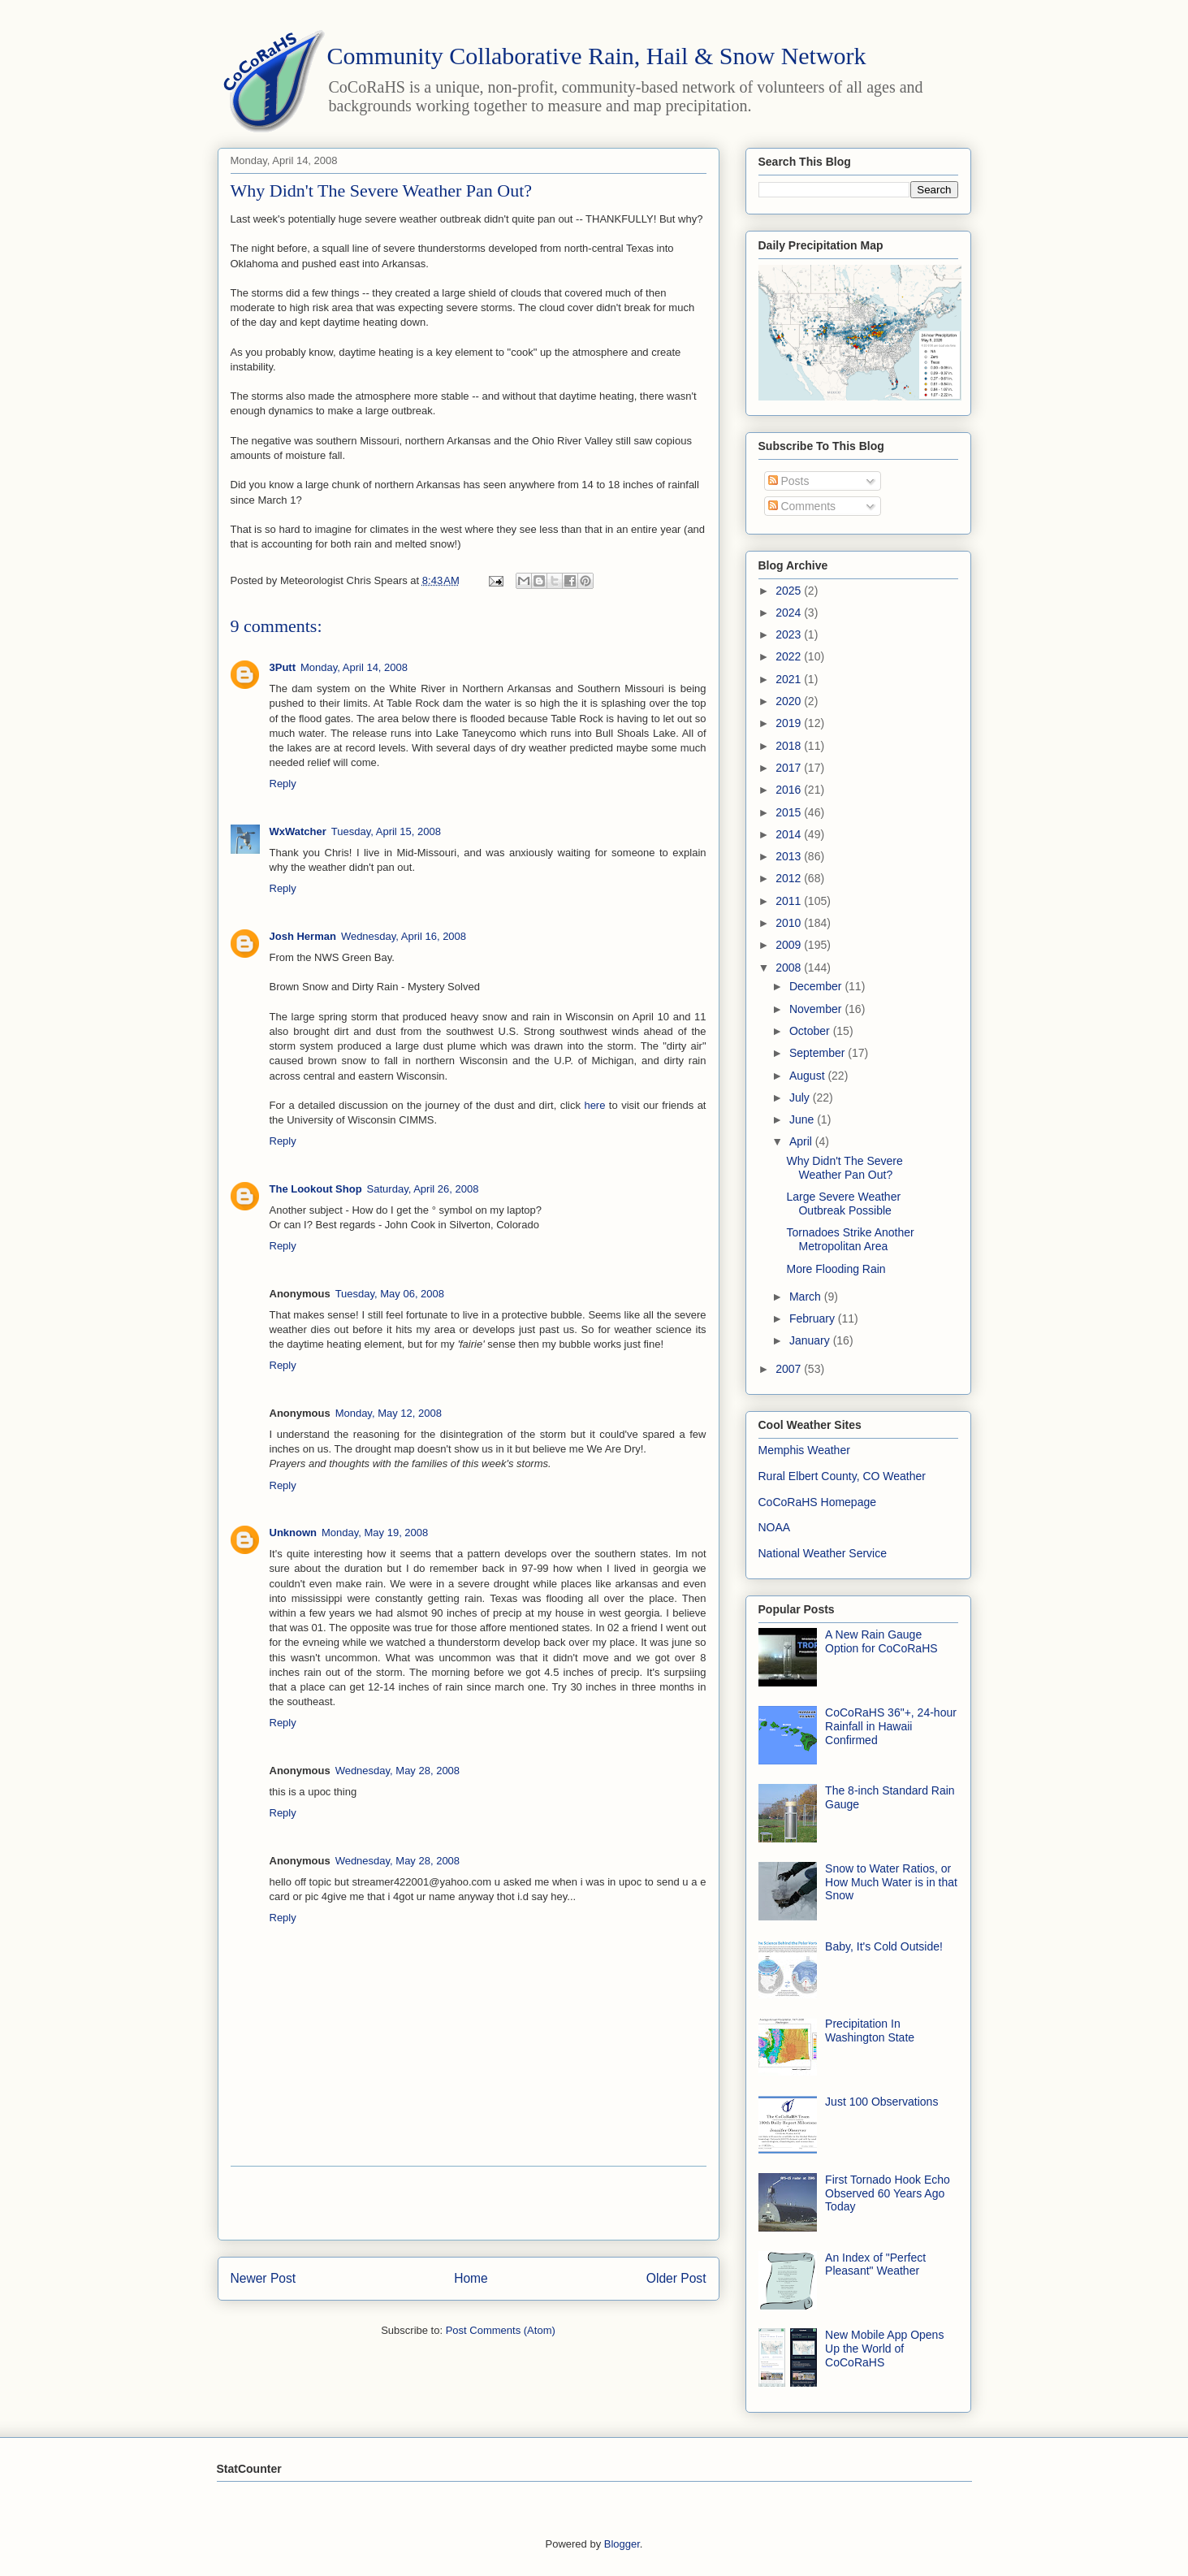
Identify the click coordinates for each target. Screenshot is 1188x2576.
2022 (789, 656)
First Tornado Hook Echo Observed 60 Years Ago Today (887, 2193)
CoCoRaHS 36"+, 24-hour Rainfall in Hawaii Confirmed (891, 1726)
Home (471, 2278)
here (594, 1105)
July (801, 1097)
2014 (789, 834)
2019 (789, 723)
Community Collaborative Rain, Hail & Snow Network (596, 55)
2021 (789, 679)
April (802, 1141)
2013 (789, 856)
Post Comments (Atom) (500, 2330)
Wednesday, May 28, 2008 (397, 1770)
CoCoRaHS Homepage (817, 1502)
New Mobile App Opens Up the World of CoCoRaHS (884, 2348)
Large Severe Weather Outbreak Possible (843, 1203)
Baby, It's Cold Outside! (884, 1946)
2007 (789, 1368)
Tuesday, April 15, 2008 (386, 831)
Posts (789, 480)
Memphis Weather (804, 1450)
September (818, 1052)
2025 (789, 590)
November (817, 1008)
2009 (789, 944)
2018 (789, 745)
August (808, 1075)
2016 (789, 789)
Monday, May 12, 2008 (388, 1413)
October (811, 1030)
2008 (789, 967)
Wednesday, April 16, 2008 (403, 936)
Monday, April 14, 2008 (354, 667)
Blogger (622, 2544)
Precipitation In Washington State (869, 2030)
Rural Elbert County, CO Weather (842, 1476)
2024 (789, 612)
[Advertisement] (469, 2203)
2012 (789, 878)
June (803, 1119)
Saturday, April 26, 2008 (423, 1189)
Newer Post (263, 2278)
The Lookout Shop (316, 1189)
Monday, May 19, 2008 (375, 1532)
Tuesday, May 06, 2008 (389, 1294)
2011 (789, 900)
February (813, 1318)
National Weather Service (822, 1553)
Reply (283, 783)
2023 (789, 634)
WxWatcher (298, 831)
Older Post (676, 2278)
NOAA (774, 1527)
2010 (789, 922)
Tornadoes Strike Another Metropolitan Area (850, 1239)
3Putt (283, 667)
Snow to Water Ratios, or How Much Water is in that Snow (891, 1882)
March (806, 1296)
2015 (789, 812)
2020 (789, 701)
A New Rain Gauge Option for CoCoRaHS (881, 1641)
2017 (789, 767)
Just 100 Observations (881, 2101)
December (817, 986)
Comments (802, 506)
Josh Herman (303, 936)
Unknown (294, 1532)
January (811, 1340)
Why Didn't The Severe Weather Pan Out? (844, 1167)
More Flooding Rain (835, 1268)
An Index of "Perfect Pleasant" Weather (875, 2264)
